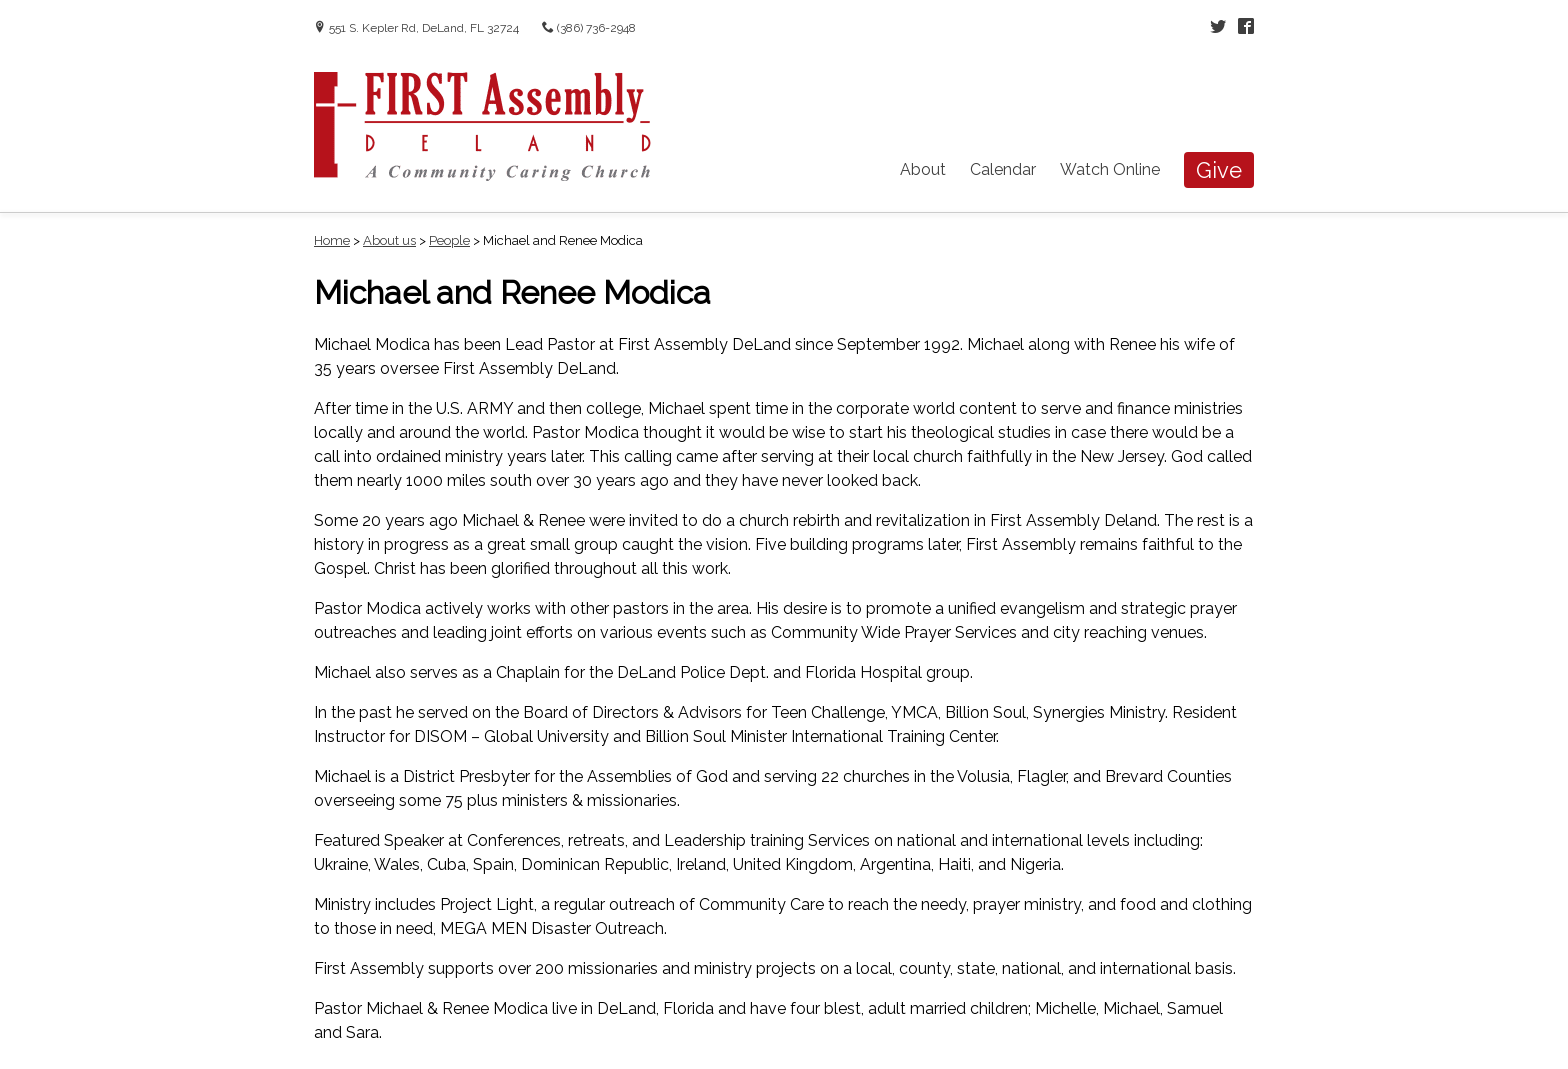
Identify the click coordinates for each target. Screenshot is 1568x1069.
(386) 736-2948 (579, 28)
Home (332, 240)
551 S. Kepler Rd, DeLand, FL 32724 (416, 28)
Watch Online (1110, 169)
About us (389, 240)
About (923, 169)
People (449, 240)
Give (1219, 170)
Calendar (1003, 169)
